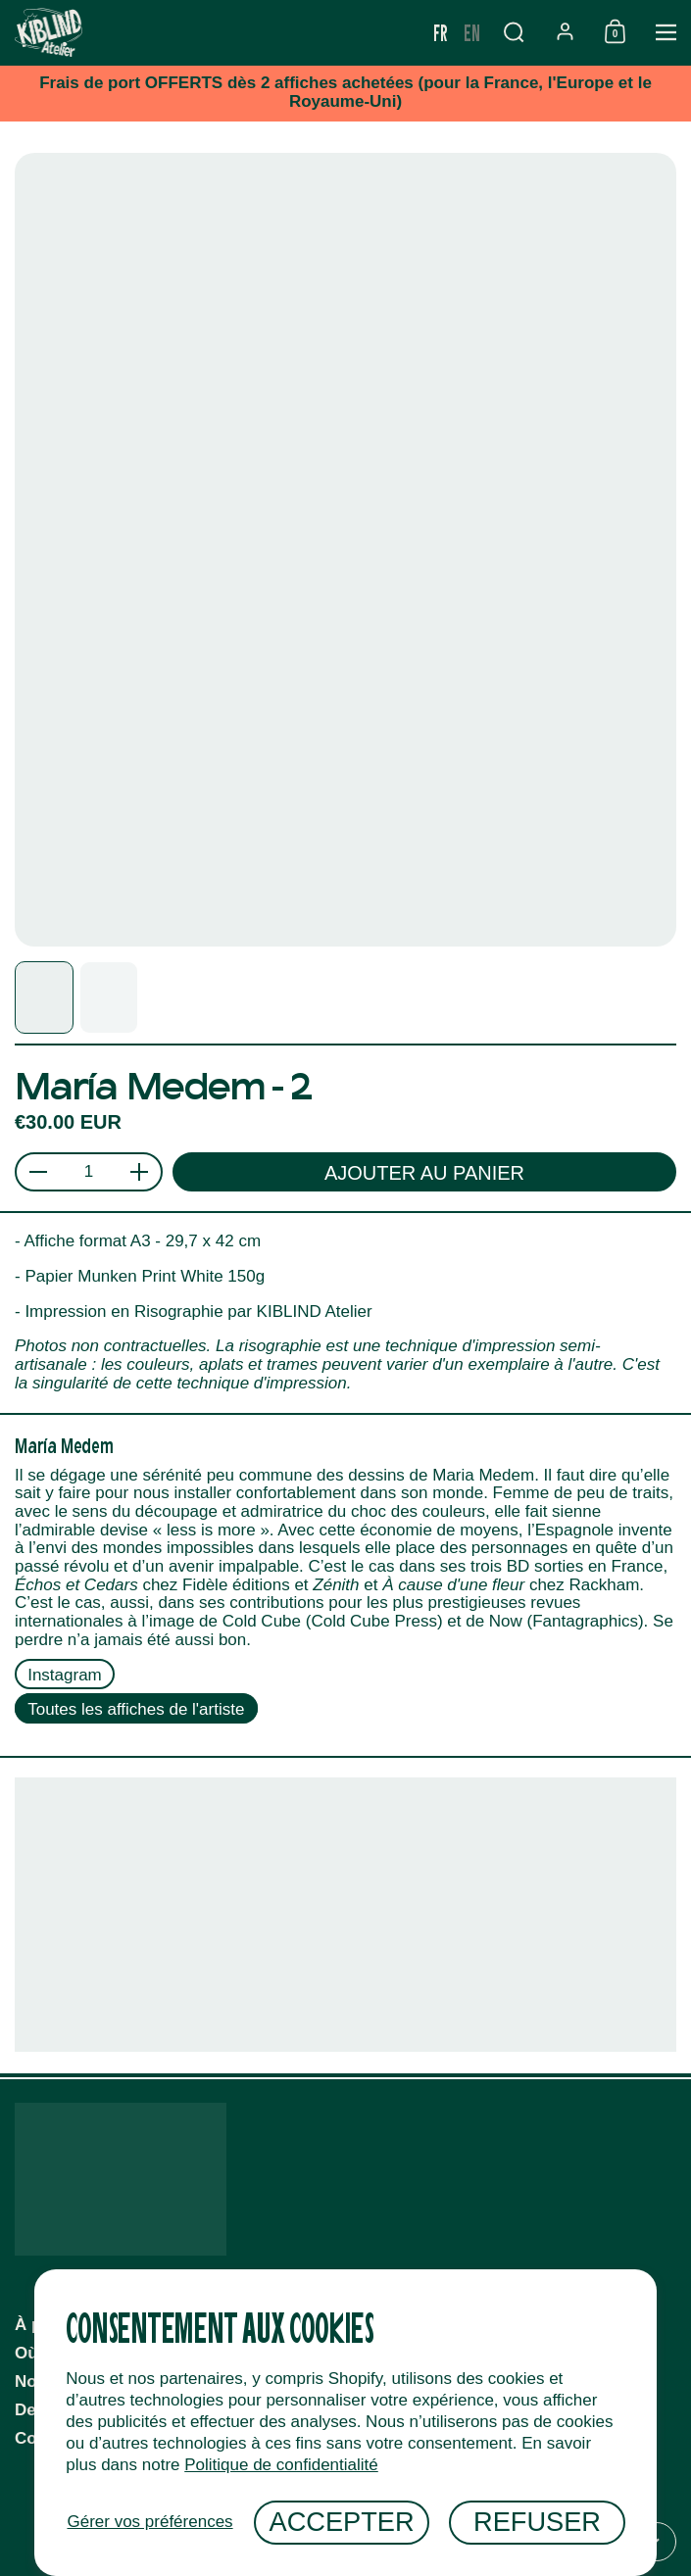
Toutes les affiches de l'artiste (135, 1709)
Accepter (342, 2521)
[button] (513, 32)
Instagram (64, 1674)
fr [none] (440, 32)
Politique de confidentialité (281, 2464)
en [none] (472, 32)
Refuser (537, 2521)
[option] (472, 32)
